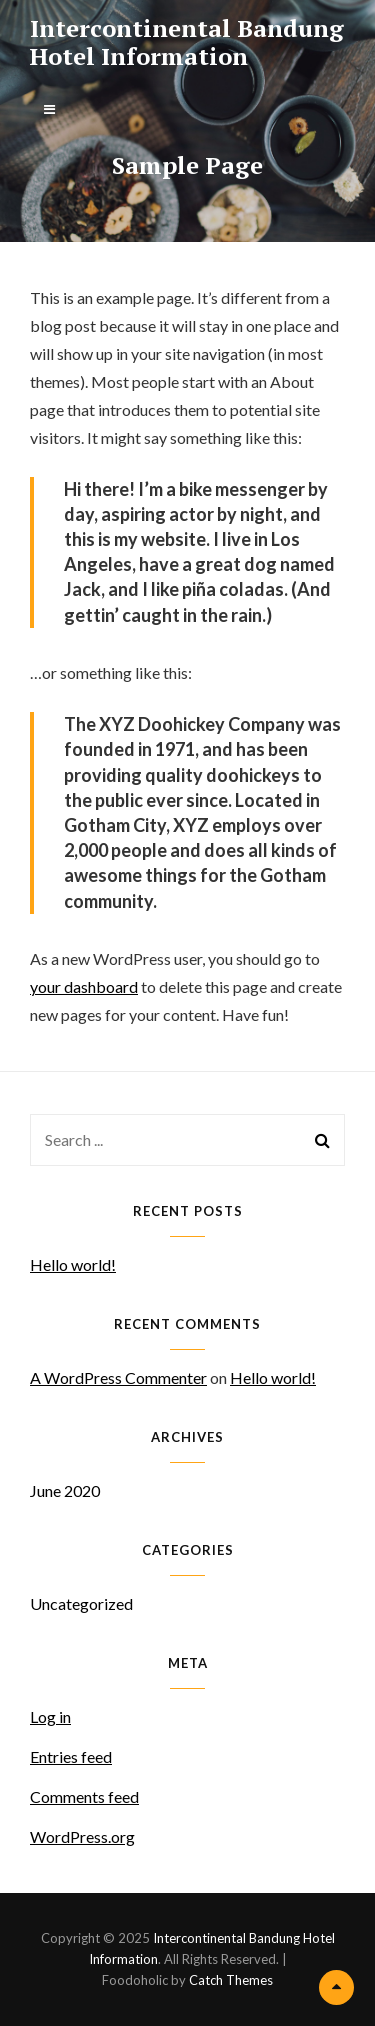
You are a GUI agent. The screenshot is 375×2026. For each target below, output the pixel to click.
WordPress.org (82, 1836)
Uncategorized (81, 1603)
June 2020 (65, 1490)
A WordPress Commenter (118, 1377)
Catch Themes (231, 1980)
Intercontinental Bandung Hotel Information (187, 42)
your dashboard (84, 986)
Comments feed (84, 1796)
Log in (50, 1716)
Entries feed (71, 1756)
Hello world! (73, 1264)
